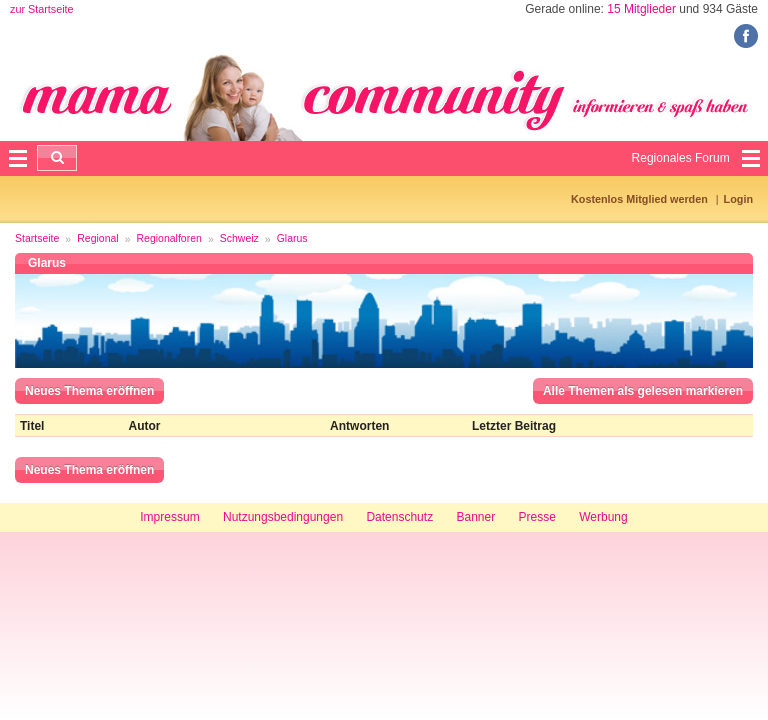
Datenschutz (399, 517)
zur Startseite (42, 9)
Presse (537, 517)
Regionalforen (169, 238)
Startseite (37, 238)
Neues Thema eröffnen (89, 391)
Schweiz (239, 238)
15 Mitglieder (641, 9)
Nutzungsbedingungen (283, 517)
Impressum (169, 517)
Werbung (603, 517)
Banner (475, 517)
